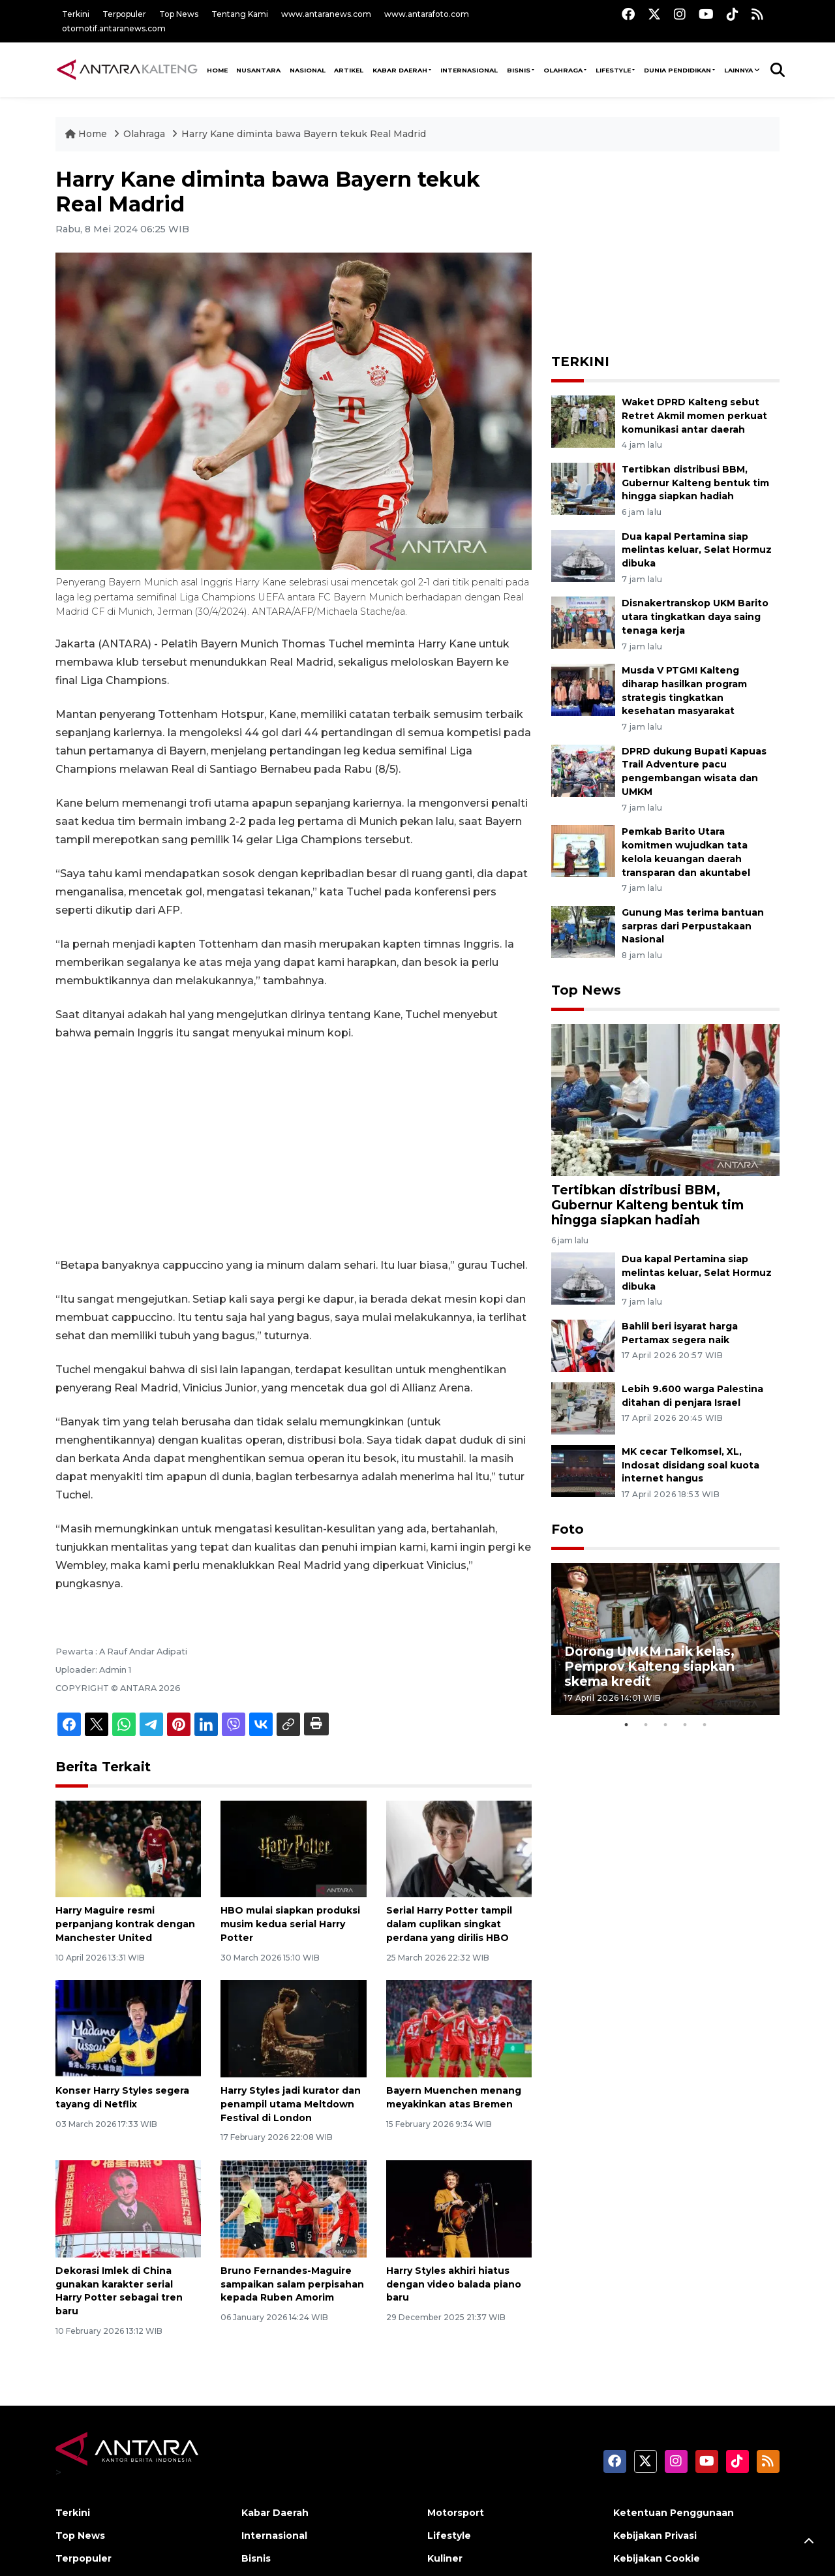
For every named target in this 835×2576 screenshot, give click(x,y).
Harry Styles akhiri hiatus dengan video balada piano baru (453, 2284)
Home (87, 134)
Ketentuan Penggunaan (673, 2513)
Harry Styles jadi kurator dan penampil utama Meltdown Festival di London (290, 2104)
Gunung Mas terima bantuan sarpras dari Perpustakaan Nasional (693, 926)
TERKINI (580, 361)
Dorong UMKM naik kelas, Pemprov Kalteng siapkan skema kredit (649, 1666)
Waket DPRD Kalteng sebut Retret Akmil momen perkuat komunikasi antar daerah (694, 415)
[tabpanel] (665, 1639)
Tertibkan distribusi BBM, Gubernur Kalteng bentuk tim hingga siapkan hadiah (695, 483)
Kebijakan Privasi (655, 2535)
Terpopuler (124, 14)
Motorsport (455, 2513)
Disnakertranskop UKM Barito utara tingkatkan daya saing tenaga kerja (695, 616)
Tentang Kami (239, 14)
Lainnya (738, 70)
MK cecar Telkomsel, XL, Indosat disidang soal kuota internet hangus (690, 1465)
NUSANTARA (258, 70)
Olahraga (563, 70)
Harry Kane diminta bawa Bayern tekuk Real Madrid (303, 134)
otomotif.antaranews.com (114, 28)
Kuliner (445, 2558)
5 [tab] (704, 1724)
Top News (178, 14)
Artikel (348, 70)
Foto (567, 1529)
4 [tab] (684, 1724)
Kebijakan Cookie (656, 2558)
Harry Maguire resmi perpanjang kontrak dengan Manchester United (125, 1924)
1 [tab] (626, 1724)
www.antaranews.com (326, 14)
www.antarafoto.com (426, 14)
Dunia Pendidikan (677, 70)
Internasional (469, 70)
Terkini (75, 14)
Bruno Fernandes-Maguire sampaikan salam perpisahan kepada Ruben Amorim (292, 2284)
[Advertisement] (293, 1149)
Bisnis (518, 70)
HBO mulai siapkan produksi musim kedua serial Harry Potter (290, 1924)
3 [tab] (665, 1724)
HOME (217, 70)
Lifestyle (613, 70)
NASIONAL (308, 70)
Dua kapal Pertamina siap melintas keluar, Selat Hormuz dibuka (697, 550)
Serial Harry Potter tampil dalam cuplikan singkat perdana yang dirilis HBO (449, 1924)
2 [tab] (645, 1724)
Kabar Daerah (399, 70)
